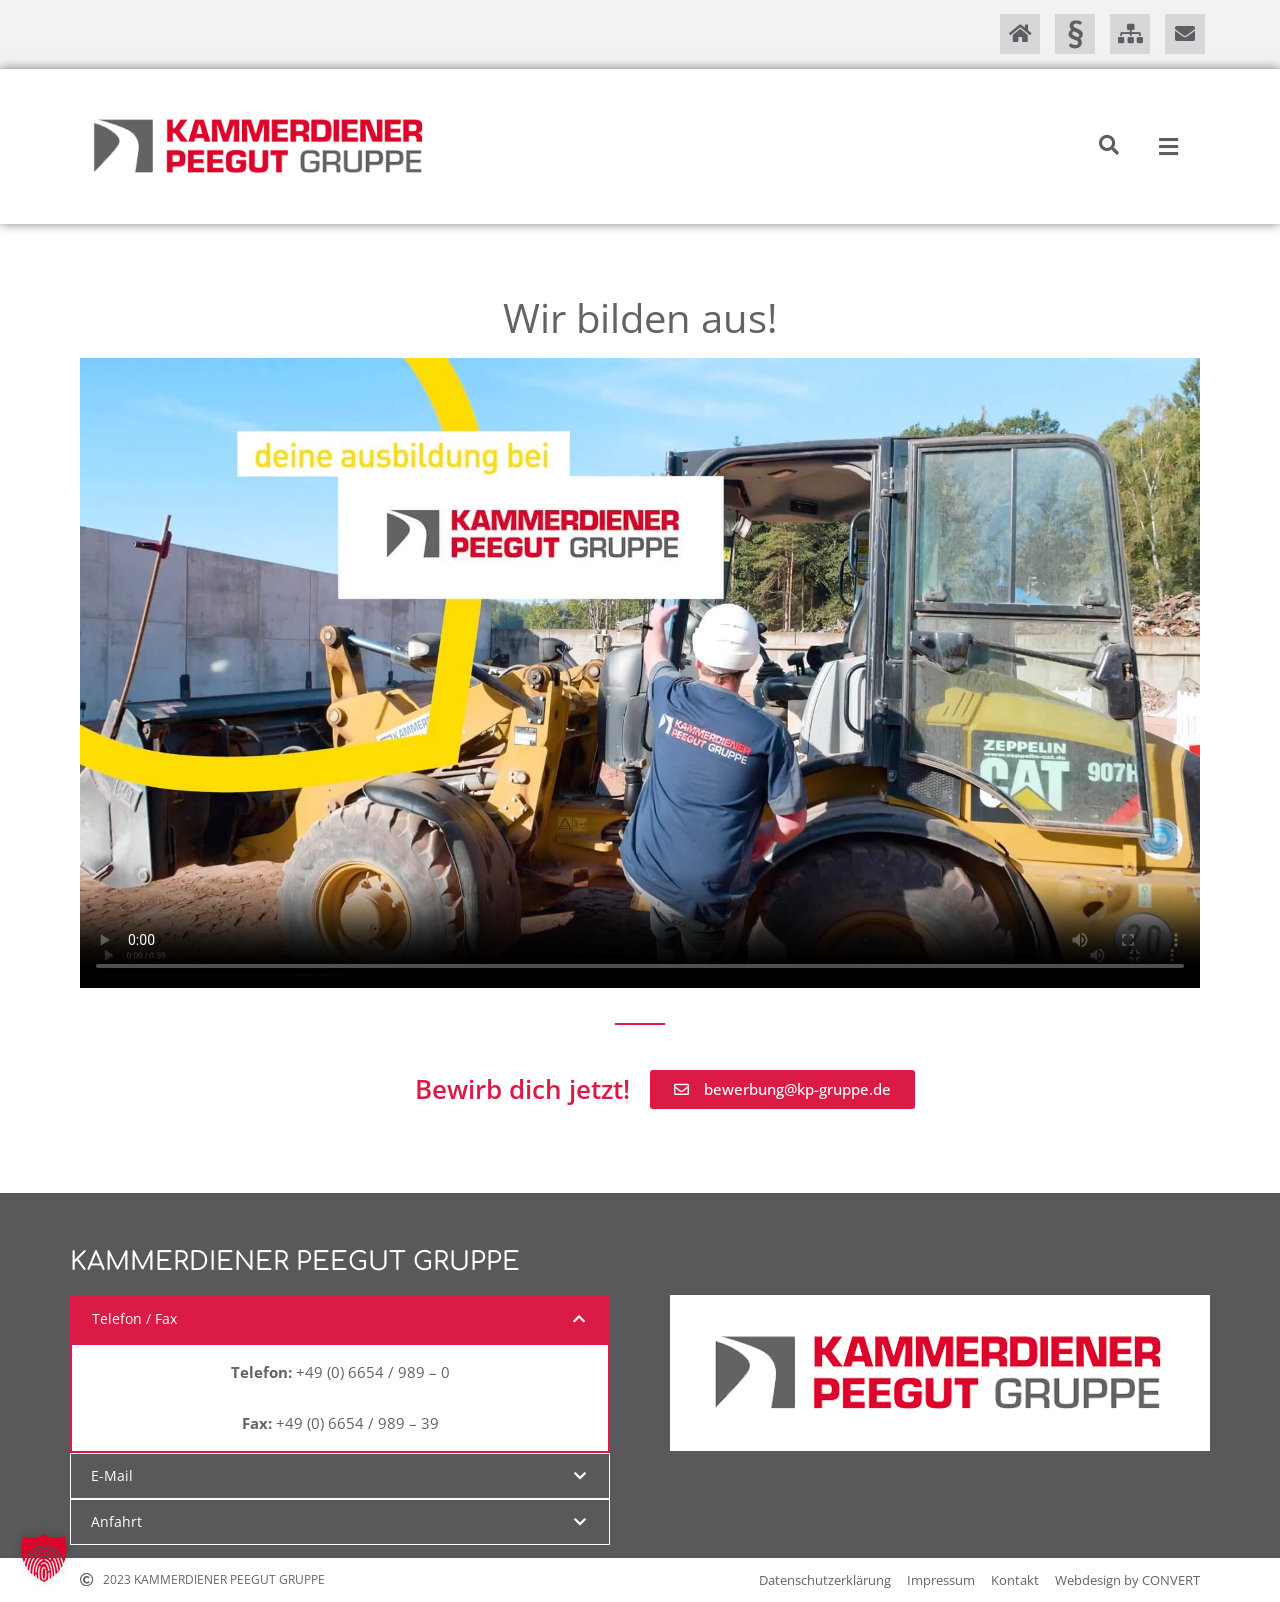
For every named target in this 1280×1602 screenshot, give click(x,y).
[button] (1109, 145)
